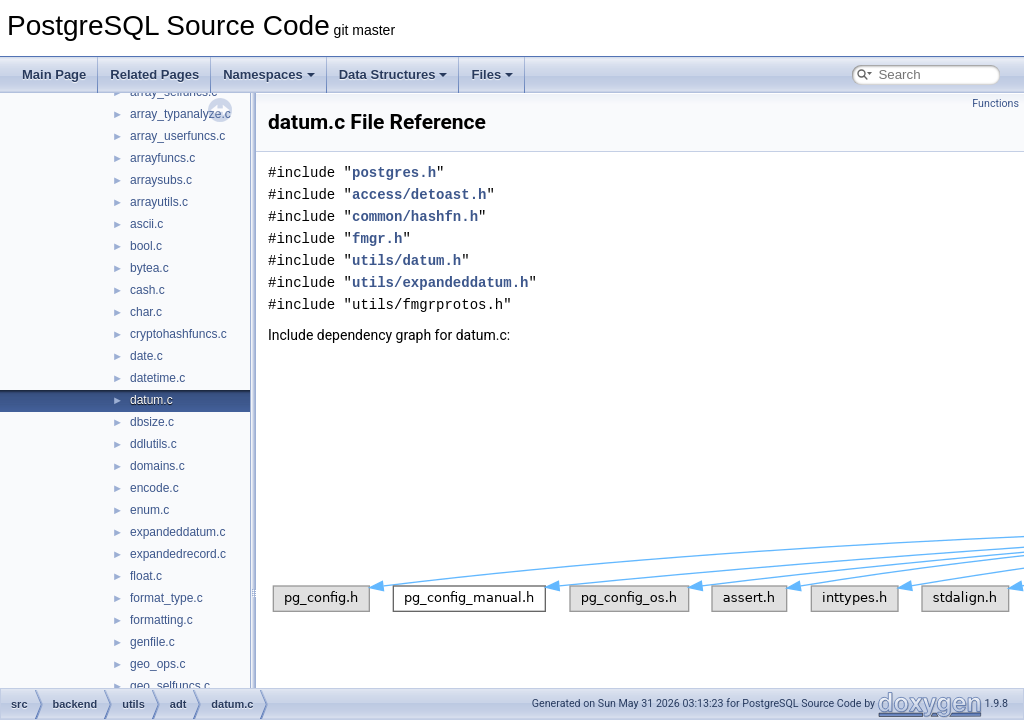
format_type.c (166, 598)
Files (492, 74)
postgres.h (394, 172)
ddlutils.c (153, 444)
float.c (146, 576)
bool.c (146, 246)
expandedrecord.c (178, 554)
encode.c (154, 488)
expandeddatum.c (177, 532)
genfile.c (152, 642)
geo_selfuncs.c (170, 686)
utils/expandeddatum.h (440, 282)
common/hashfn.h (415, 216)
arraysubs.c (161, 180)
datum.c (151, 400)
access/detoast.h (419, 194)
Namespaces (269, 74)
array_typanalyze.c (180, 114)
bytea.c (149, 268)
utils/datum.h (406, 260)
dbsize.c (152, 422)
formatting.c (161, 620)
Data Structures (393, 74)
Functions (995, 103)
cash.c (147, 290)
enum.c (149, 510)
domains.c (157, 466)
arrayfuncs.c (162, 158)
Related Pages (154, 74)
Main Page (54, 74)
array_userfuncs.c (177, 136)
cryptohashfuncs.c (178, 334)
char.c (146, 312)
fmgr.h (377, 238)
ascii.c (146, 224)
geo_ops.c (157, 664)
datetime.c (157, 378)
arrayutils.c (159, 202)
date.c (146, 356)
